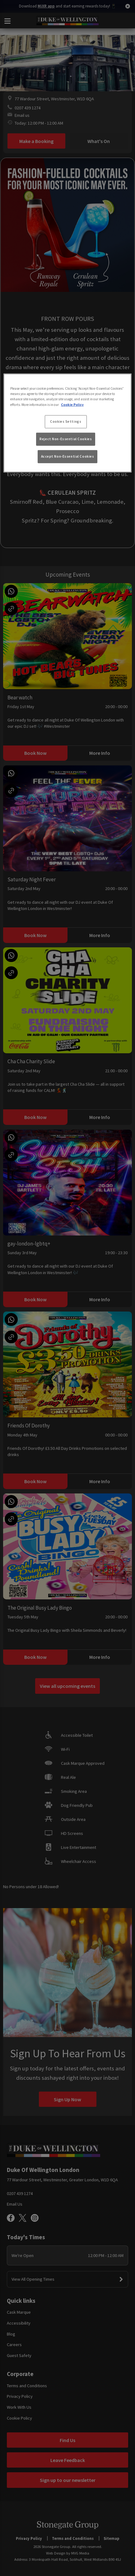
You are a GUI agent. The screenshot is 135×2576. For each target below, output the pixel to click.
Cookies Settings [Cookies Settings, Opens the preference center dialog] (65, 421)
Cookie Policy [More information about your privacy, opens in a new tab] (72, 404)
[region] (67, 423)
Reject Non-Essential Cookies (66, 439)
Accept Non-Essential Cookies (67, 456)
